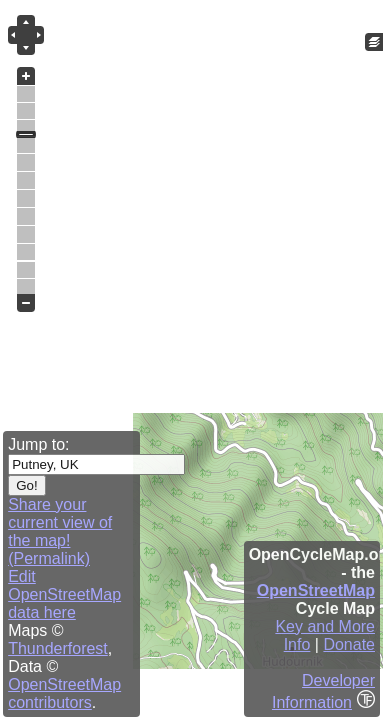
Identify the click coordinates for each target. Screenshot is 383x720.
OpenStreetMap (316, 590)
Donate (349, 644)
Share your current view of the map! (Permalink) (60, 531)
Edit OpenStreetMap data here (64, 594)
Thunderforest (58, 648)
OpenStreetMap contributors (64, 693)
